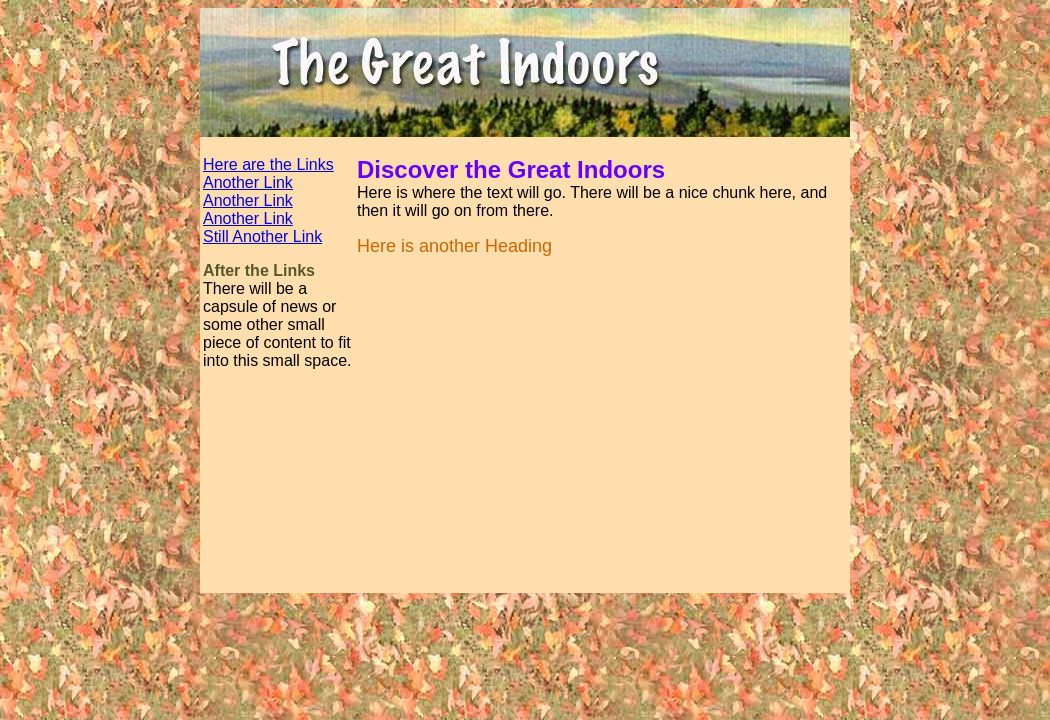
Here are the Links (268, 164)
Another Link (248, 182)
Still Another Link (262, 236)
